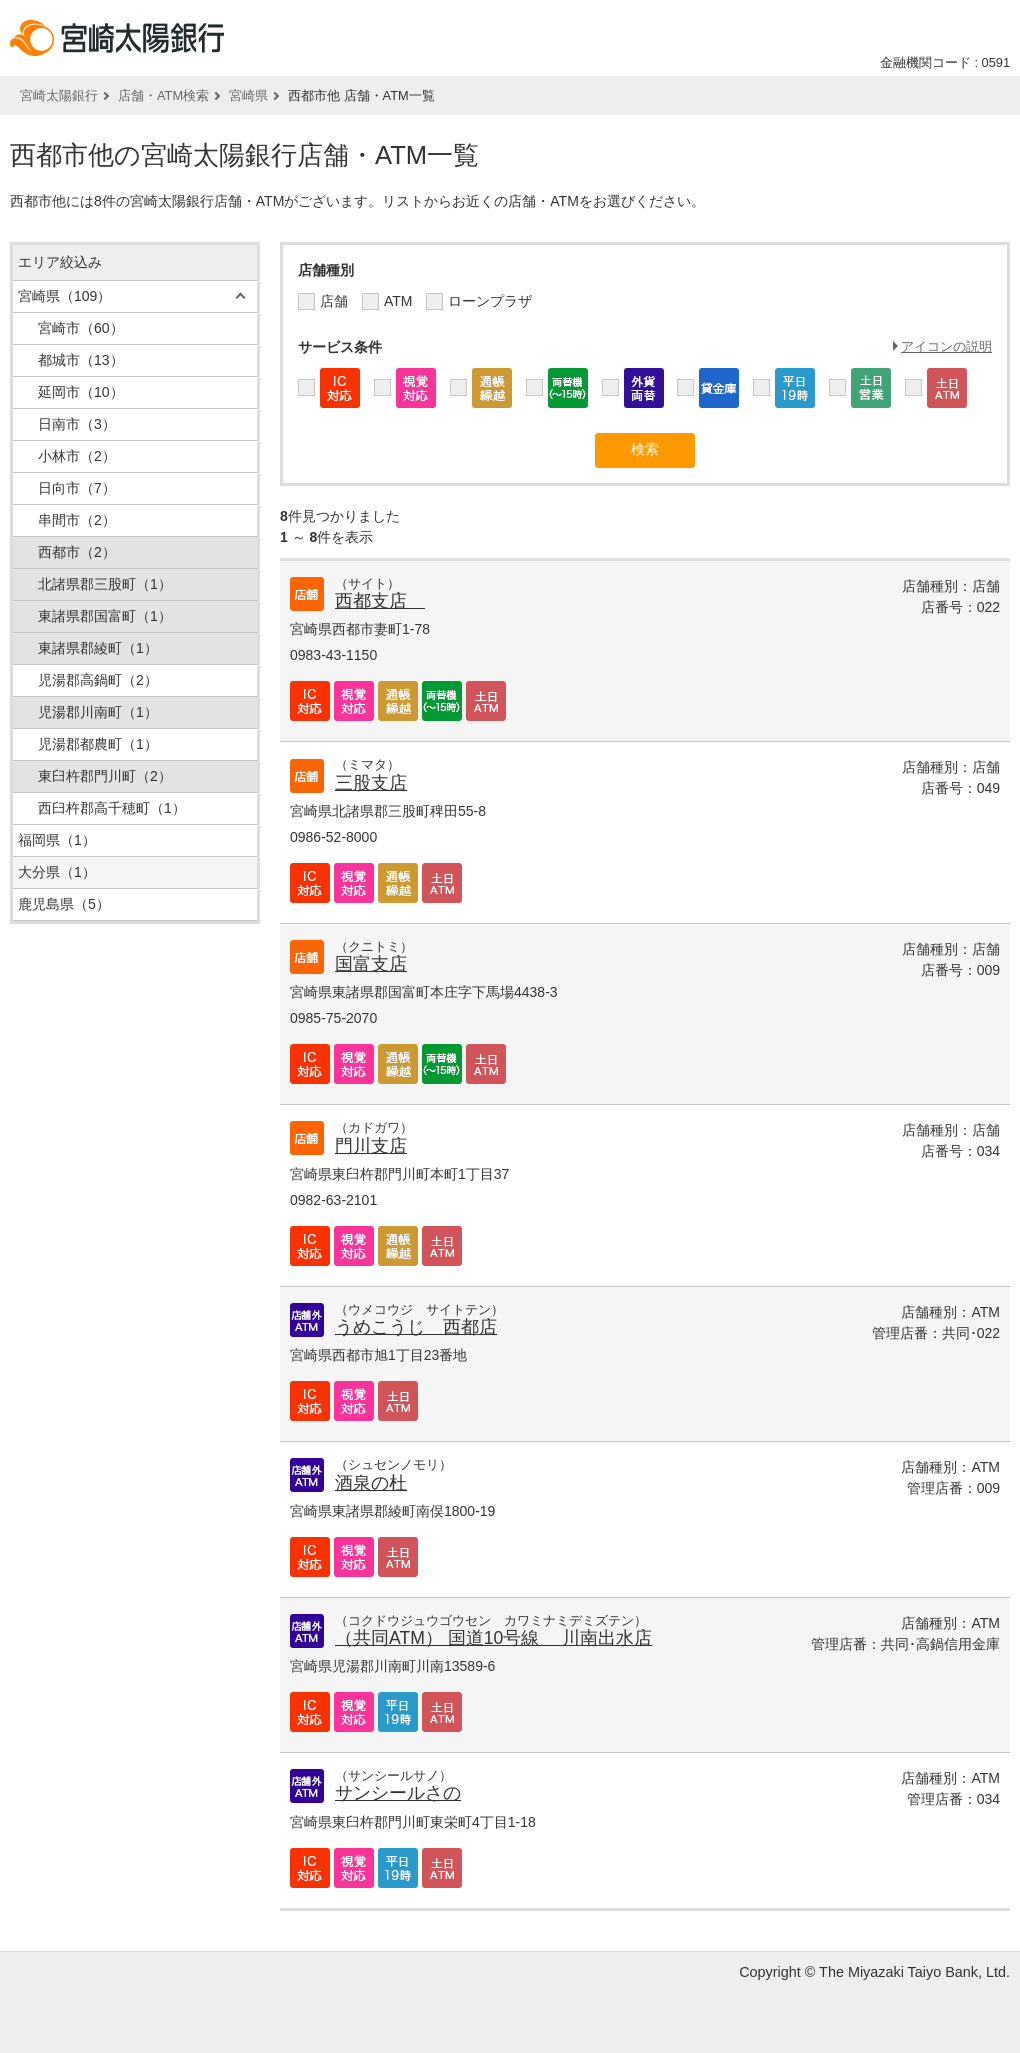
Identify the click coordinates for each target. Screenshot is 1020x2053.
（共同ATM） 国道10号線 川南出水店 (493, 1638)
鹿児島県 (64, 904)
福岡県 (57, 840)
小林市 (77, 456)
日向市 (77, 488)
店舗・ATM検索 (163, 95)
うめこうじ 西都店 (416, 1327)
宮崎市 (81, 328)
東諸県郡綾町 (98, 648)
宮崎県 (248, 95)
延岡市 (81, 392)
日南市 (77, 424)
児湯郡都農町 (98, 744)
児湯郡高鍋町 (98, 680)
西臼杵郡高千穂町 (112, 808)
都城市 (81, 360)
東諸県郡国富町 (105, 616)
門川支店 (371, 1146)
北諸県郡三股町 (105, 584)
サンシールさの (398, 1793)
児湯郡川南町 (98, 712)
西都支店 (380, 601)
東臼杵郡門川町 (105, 776)
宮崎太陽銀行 (59, 95)
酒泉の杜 (371, 1483)
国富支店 (371, 964)
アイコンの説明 (946, 346)
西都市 (77, 552)
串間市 (77, 520)
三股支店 (371, 783)
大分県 (57, 872)
